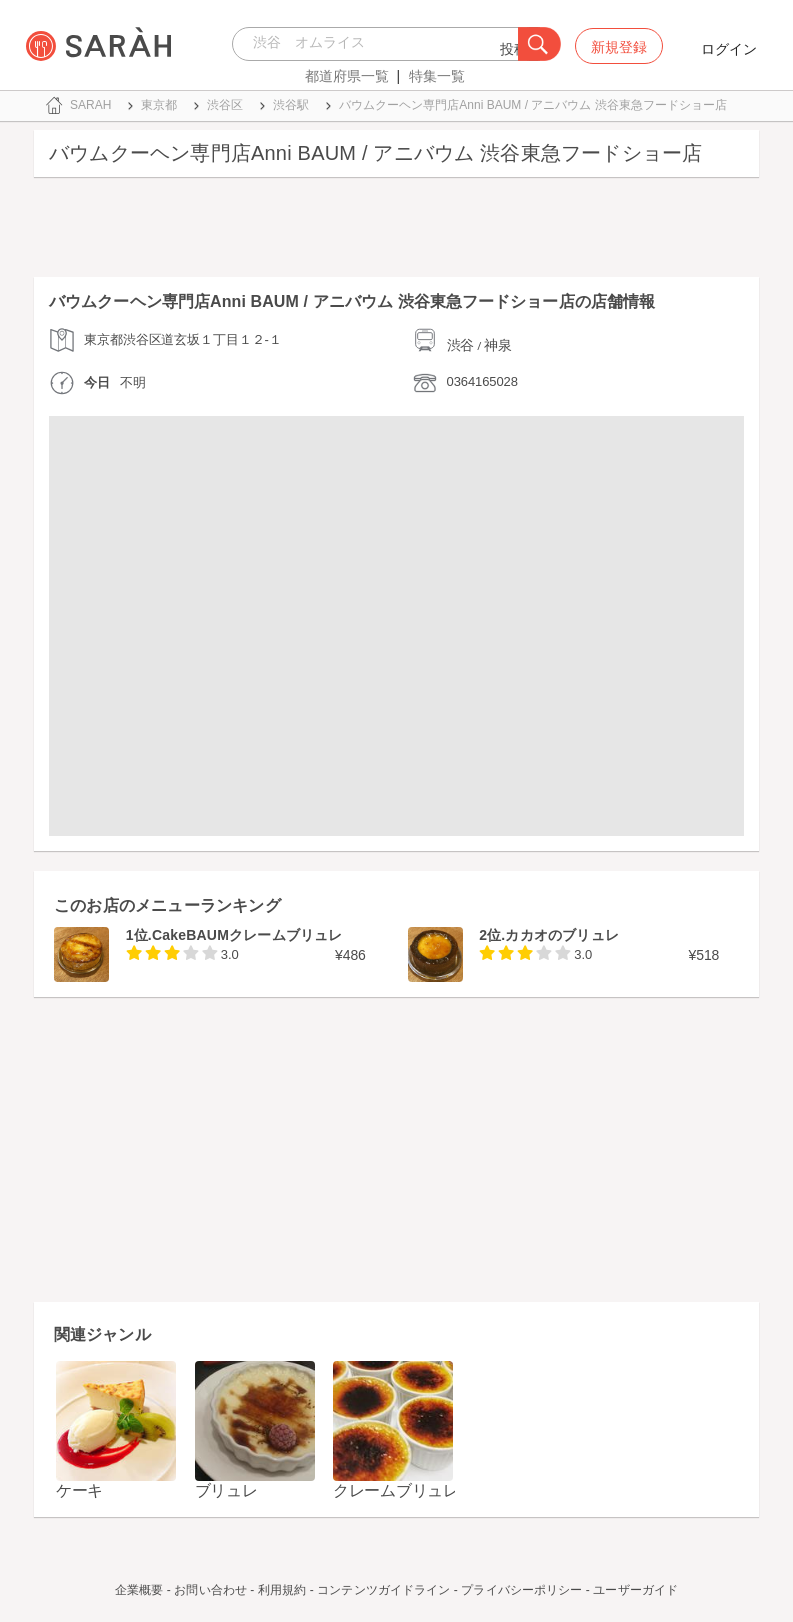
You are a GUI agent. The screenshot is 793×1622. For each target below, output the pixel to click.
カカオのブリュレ (562, 935)
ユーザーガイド (635, 1590)
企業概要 (139, 1590)
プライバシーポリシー (521, 1590)
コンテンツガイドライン (383, 1590)
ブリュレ (226, 1490)
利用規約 (282, 1590)
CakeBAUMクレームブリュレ (247, 935)
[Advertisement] (396, 232)
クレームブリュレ (396, 1490)
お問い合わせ (210, 1590)
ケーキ (79, 1490)
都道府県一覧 (347, 76)
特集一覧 (437, 76)
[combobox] (380, 44)
